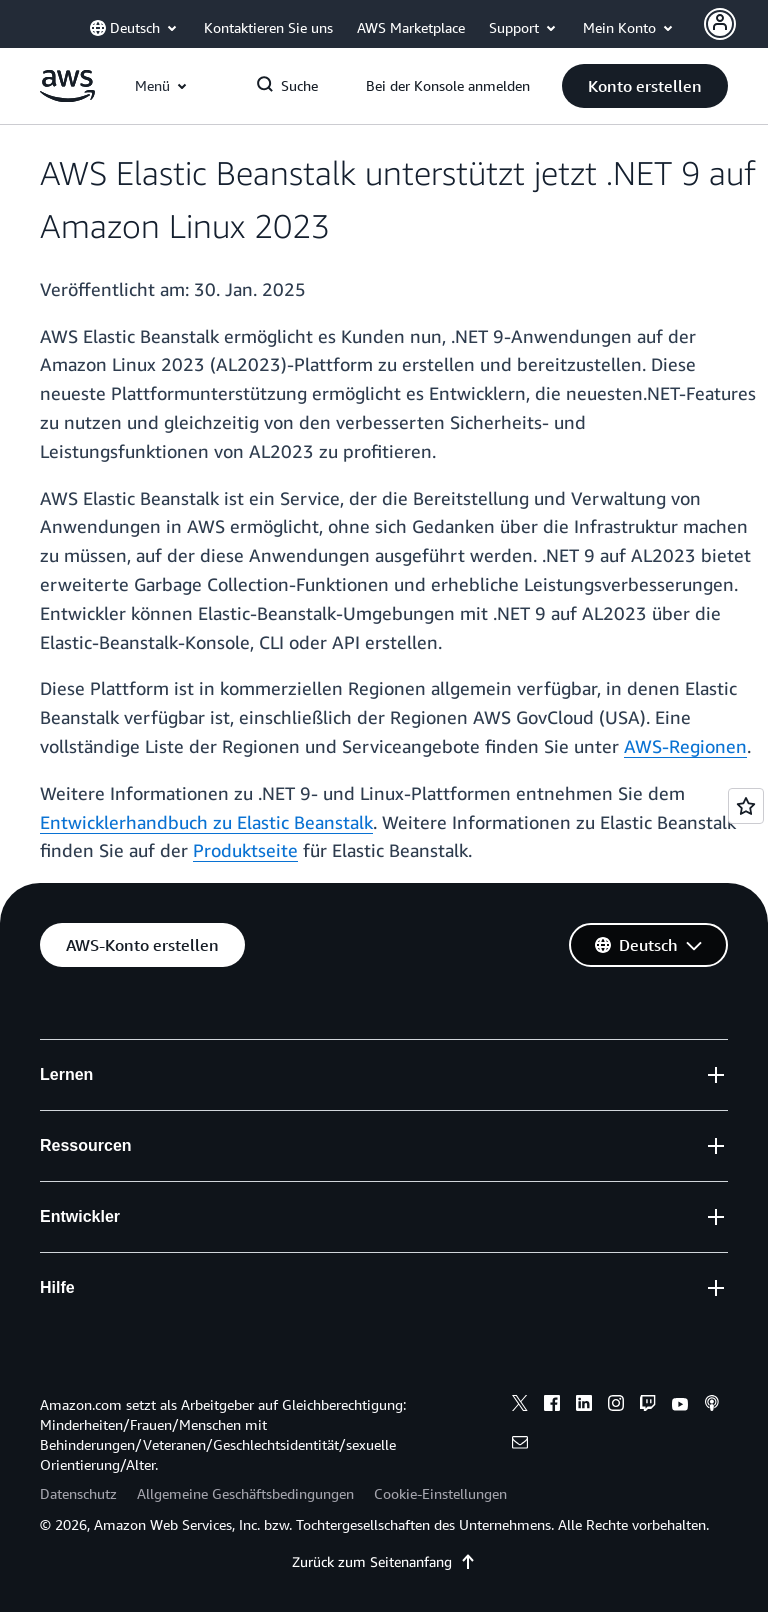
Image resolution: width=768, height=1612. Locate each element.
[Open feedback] (746, 806)
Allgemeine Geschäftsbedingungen (245, 1493)
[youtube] (680, 1406)
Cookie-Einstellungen (440, 1493)
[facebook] (552, 1406)
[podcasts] (712, 1406)
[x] (520, 1406)
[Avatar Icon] (720, 24)
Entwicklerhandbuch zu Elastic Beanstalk (206, 822)
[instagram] (616, 1406)
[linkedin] (584, 1406)
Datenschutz (78, 1493)
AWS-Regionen (685, 746)
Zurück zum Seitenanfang (384, 1561)
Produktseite (245, 850)
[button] (645, 86)
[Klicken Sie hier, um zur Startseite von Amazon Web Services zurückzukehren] (67, 96)
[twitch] (648, 1406)
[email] (520, 1445)
